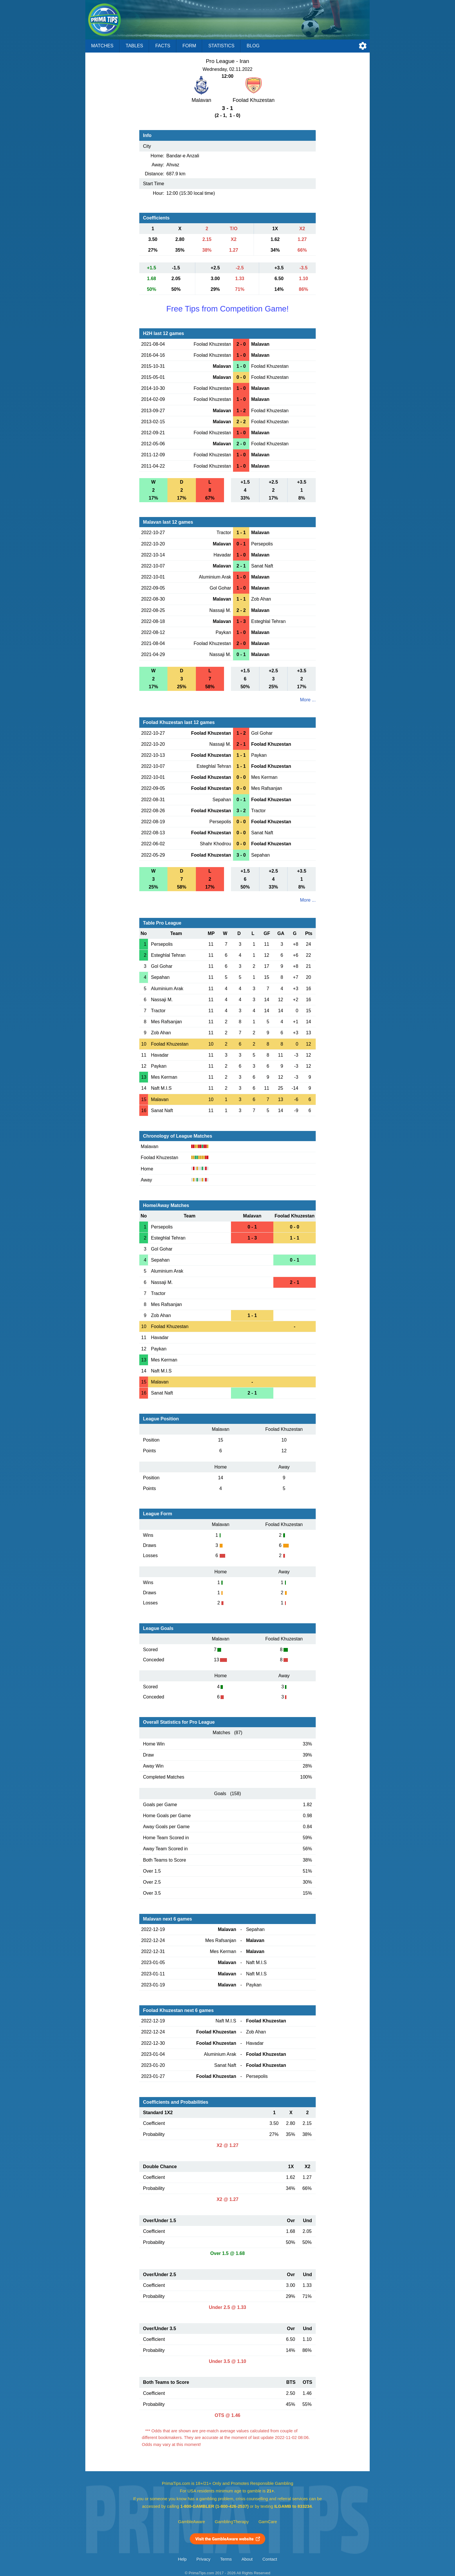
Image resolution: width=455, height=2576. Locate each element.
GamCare (268, 2521)
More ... (308, 699)
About (246, 2559)
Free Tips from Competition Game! (227, 308)
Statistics (221, 45)
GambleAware (191, 2521)
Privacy (203, 2559)
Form (189, 45)
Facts (162, 45)
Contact (269, 2559)
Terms (226, 2559)
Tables (134, 45)
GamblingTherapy (232, 2521)
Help (182, 2559)
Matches (102, 45)
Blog (253, 45)
